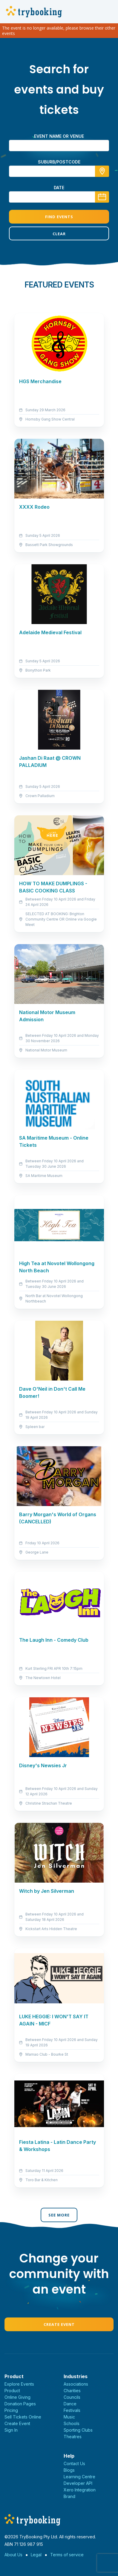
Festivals (72, 2410)
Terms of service (67, 2554)
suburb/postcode (59, 161)
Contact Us (74, 2463)
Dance (70, 2403)
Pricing (11, 2410)
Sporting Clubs (78, 2430)
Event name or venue (59, 136)
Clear (59, 233)
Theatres (73, 2436)
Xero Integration (80, 2489)
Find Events (59, 216)
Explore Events (19, 2384)
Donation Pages (20, 2403)
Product (12, 2390)
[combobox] (59, 171)
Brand (69, 2496)
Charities (72, 2390)
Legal (36, 2554)
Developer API (78, 2483)
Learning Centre (79, 2476)
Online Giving (17, 2397)
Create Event (59, 2324)
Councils (72, 2397)
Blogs (69, 2470)
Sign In (11, 2430)
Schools (71, 2423)
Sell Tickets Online (22, 2416)
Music (69, 2416)
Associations (76, 2384)
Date (59, 187)
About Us (13, 2554)
